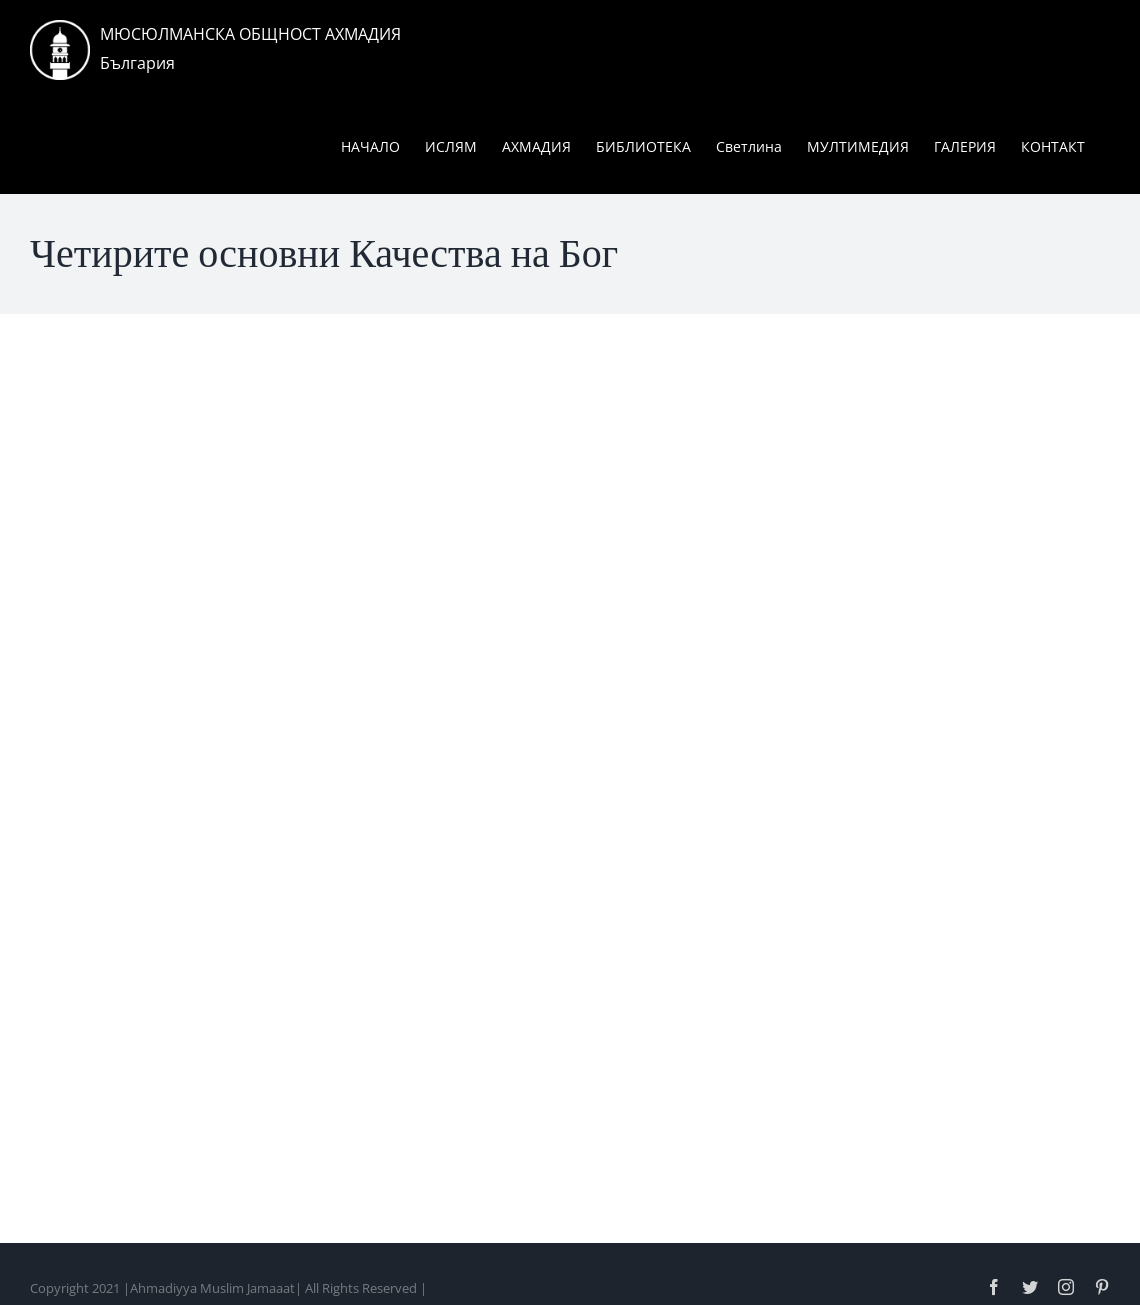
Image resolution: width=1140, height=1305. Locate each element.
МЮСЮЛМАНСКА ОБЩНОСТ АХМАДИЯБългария (250, 48)
